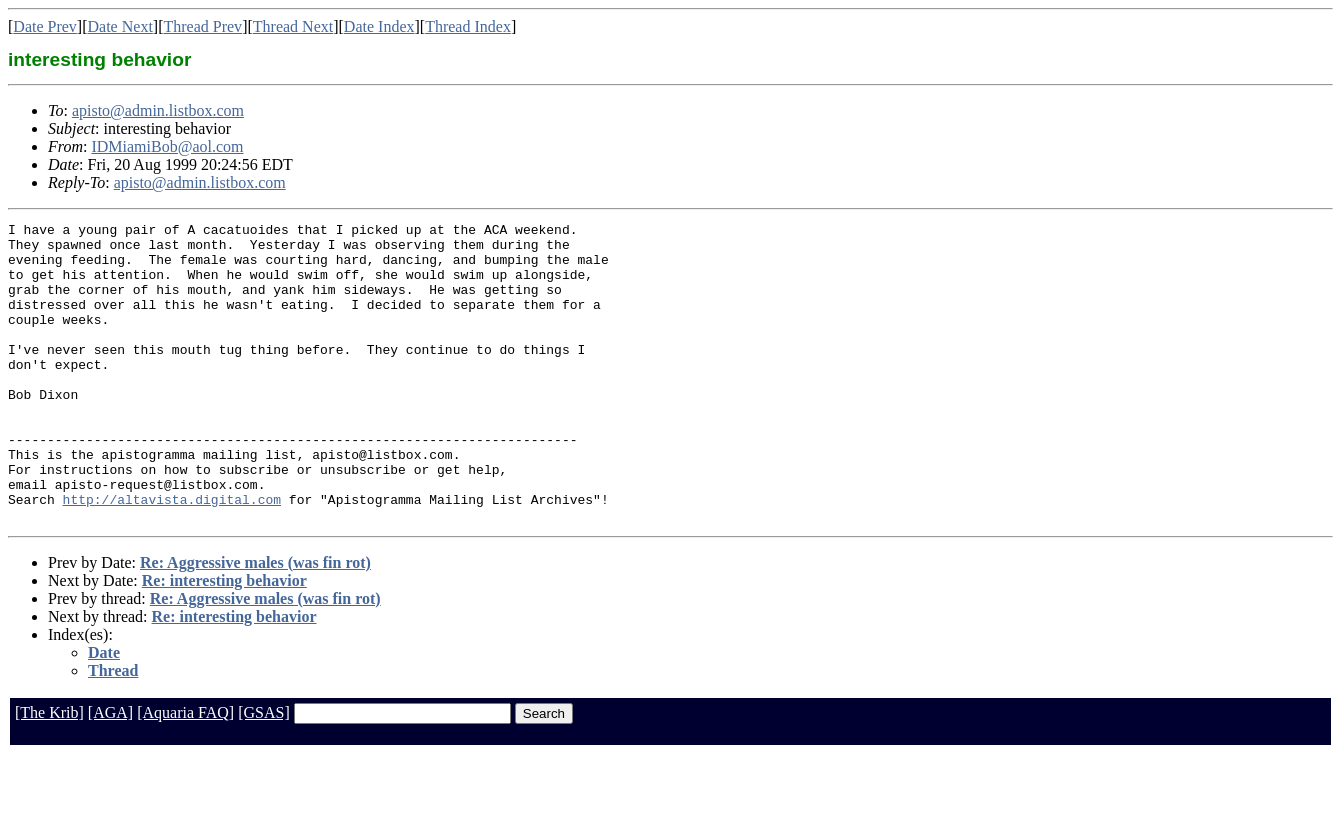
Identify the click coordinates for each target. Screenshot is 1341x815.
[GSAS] (264, 772)
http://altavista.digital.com (172, 556)
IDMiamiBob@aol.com (167, 146)
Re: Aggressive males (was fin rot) (255, 622)
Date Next (120, 26)
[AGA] (110, 772)
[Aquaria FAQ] (185, 772)
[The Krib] (49, 772)
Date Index (379, 26)
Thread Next (293, 26)
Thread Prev (202, 26)
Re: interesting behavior (224, 640)
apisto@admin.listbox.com (158, 110)
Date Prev (45, 26)
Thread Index (468, 26)
